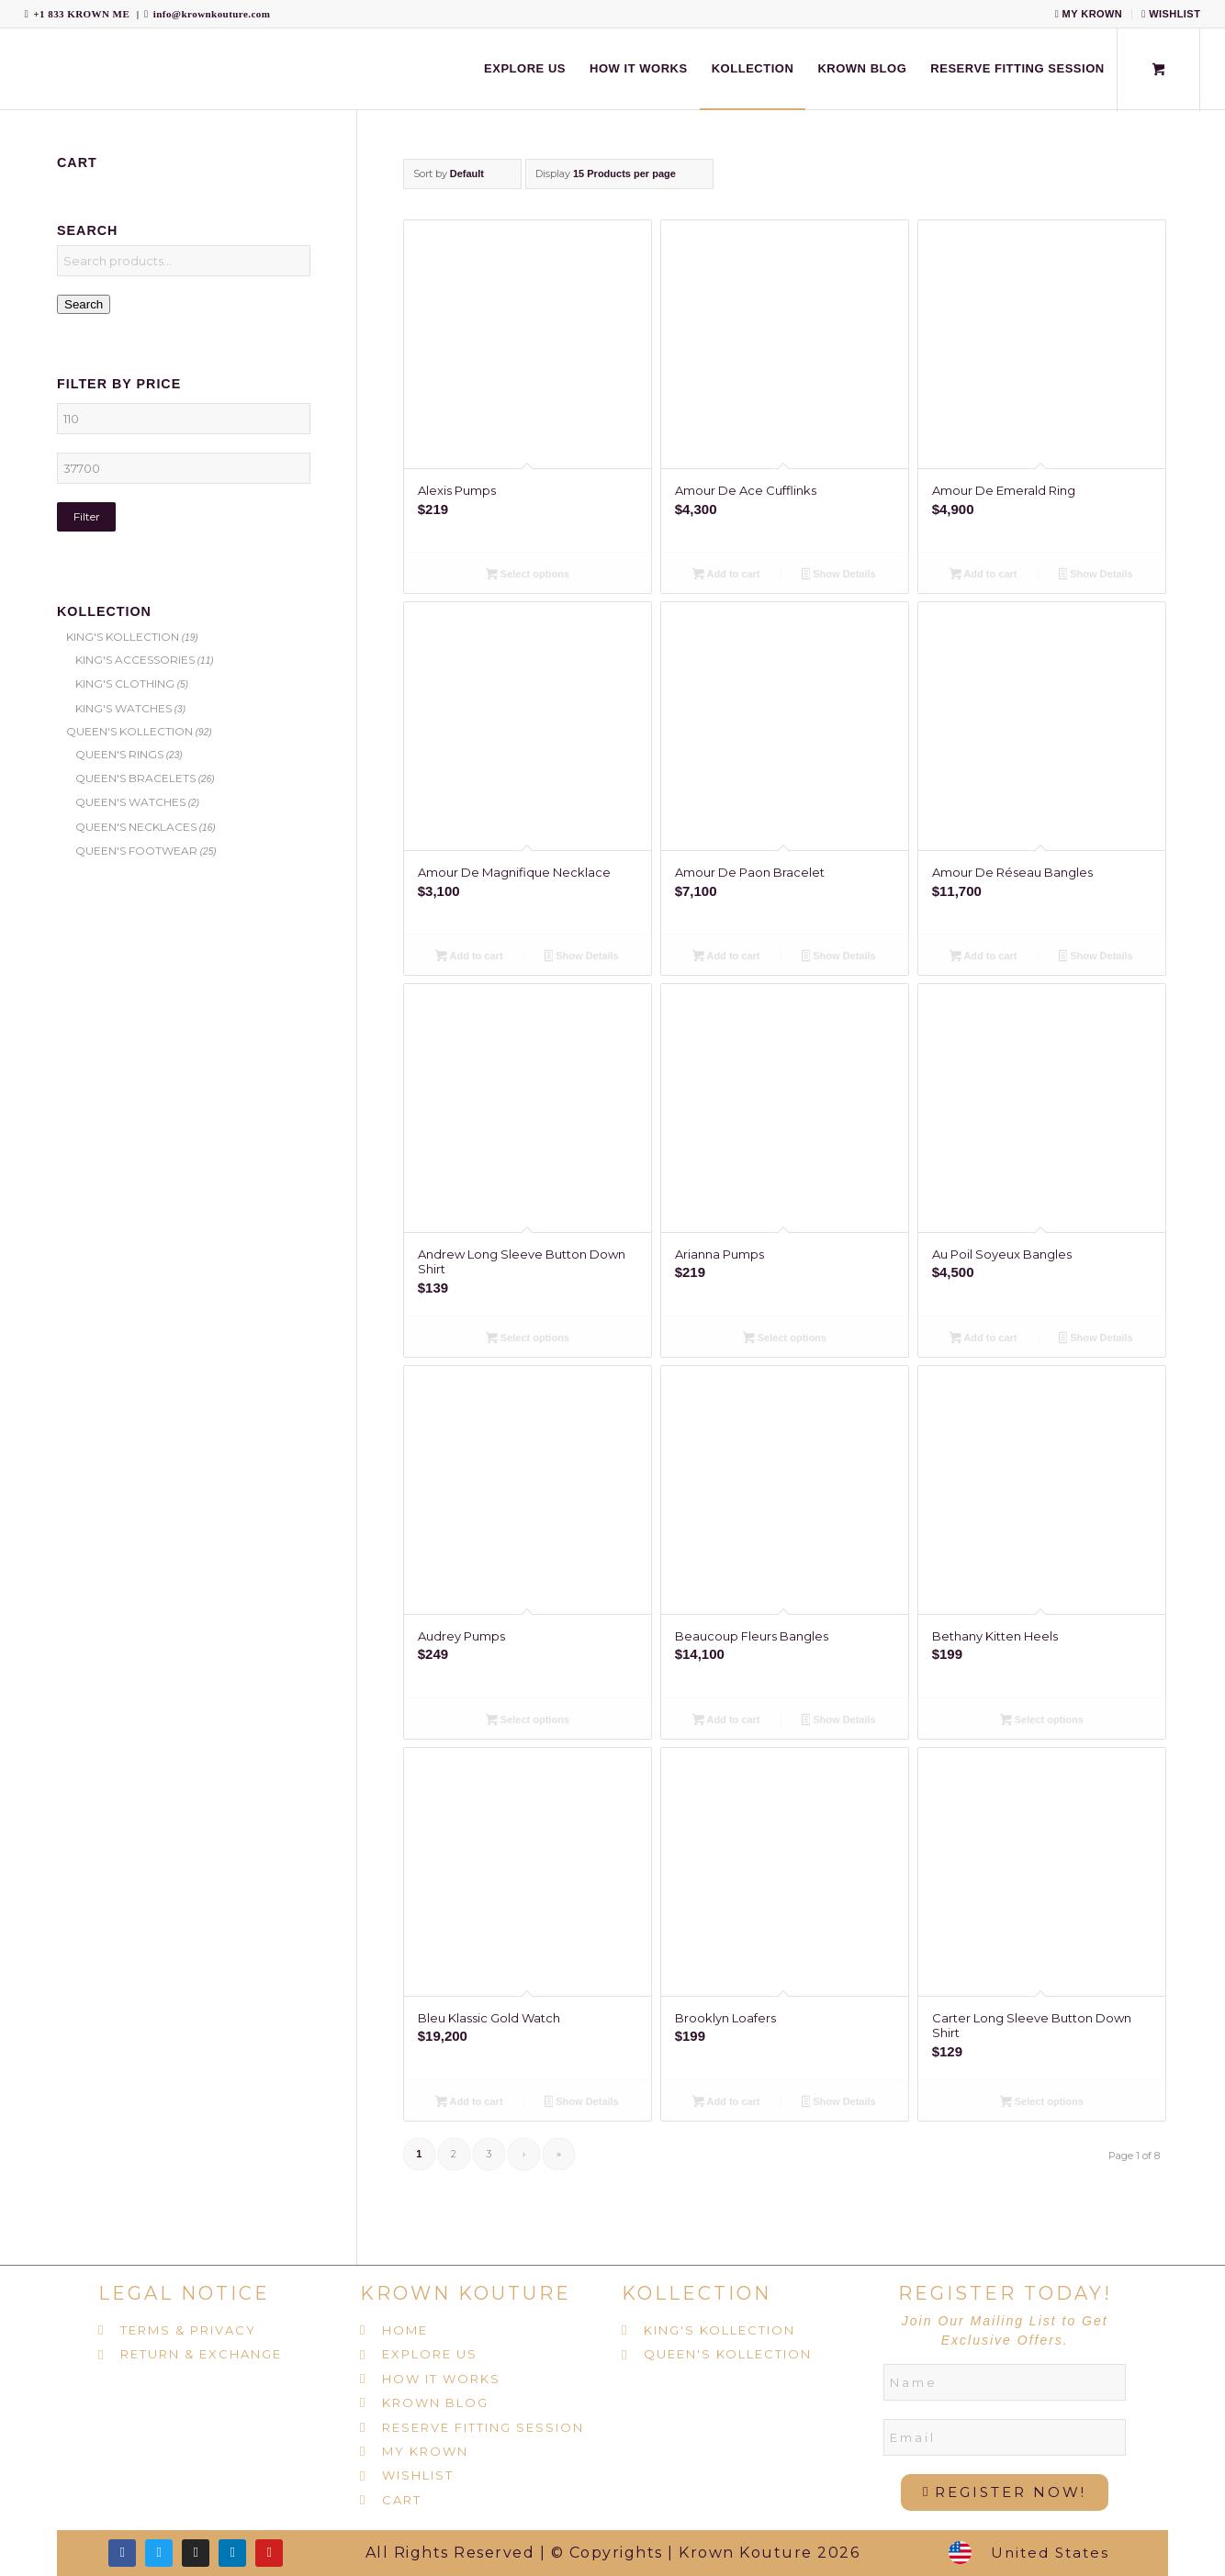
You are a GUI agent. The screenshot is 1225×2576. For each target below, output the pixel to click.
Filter (86, 516)
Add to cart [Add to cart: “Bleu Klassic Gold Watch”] (468, 2103)
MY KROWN (1089, 13)
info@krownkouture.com (212, 13)
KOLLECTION (696, 2293)
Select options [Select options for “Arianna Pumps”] (784, 1339)
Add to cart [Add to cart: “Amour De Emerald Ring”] (983, 575)
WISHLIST (1170, 13)
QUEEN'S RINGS (119, 754)
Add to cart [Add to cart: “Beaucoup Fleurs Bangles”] (725, 1721)
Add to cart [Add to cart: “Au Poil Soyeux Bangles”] (983, 1339)
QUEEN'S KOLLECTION (129, 731)
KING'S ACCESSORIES (135, 659)
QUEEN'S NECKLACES (136, 827)
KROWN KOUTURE (465, 2293)
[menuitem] (1089, 14)
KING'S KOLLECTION (122, 637)
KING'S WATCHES (123, 708)
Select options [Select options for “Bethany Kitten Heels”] (1042, 1721)
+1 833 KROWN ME (81, 13)
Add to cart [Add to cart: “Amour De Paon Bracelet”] (725, 957)
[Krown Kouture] (25, 68)
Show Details (839, 575)
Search (83, 304)
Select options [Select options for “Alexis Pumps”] (527, 575)
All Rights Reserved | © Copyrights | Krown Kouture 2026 (612, 2552)
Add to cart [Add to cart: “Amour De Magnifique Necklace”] (468, 957)
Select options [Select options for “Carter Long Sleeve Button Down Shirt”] (1042, 2103)
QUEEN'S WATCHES (130, 802)
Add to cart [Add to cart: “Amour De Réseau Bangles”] (983, 957)
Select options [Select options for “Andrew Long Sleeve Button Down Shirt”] (527, 1339)
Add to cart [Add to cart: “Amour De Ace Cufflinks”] (725, 575)
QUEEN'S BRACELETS (135, 778)
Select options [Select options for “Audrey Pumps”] (527, 1721)
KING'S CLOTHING (124, 683)
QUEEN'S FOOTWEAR (136, 850)
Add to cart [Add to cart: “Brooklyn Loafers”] (725, 2103)
